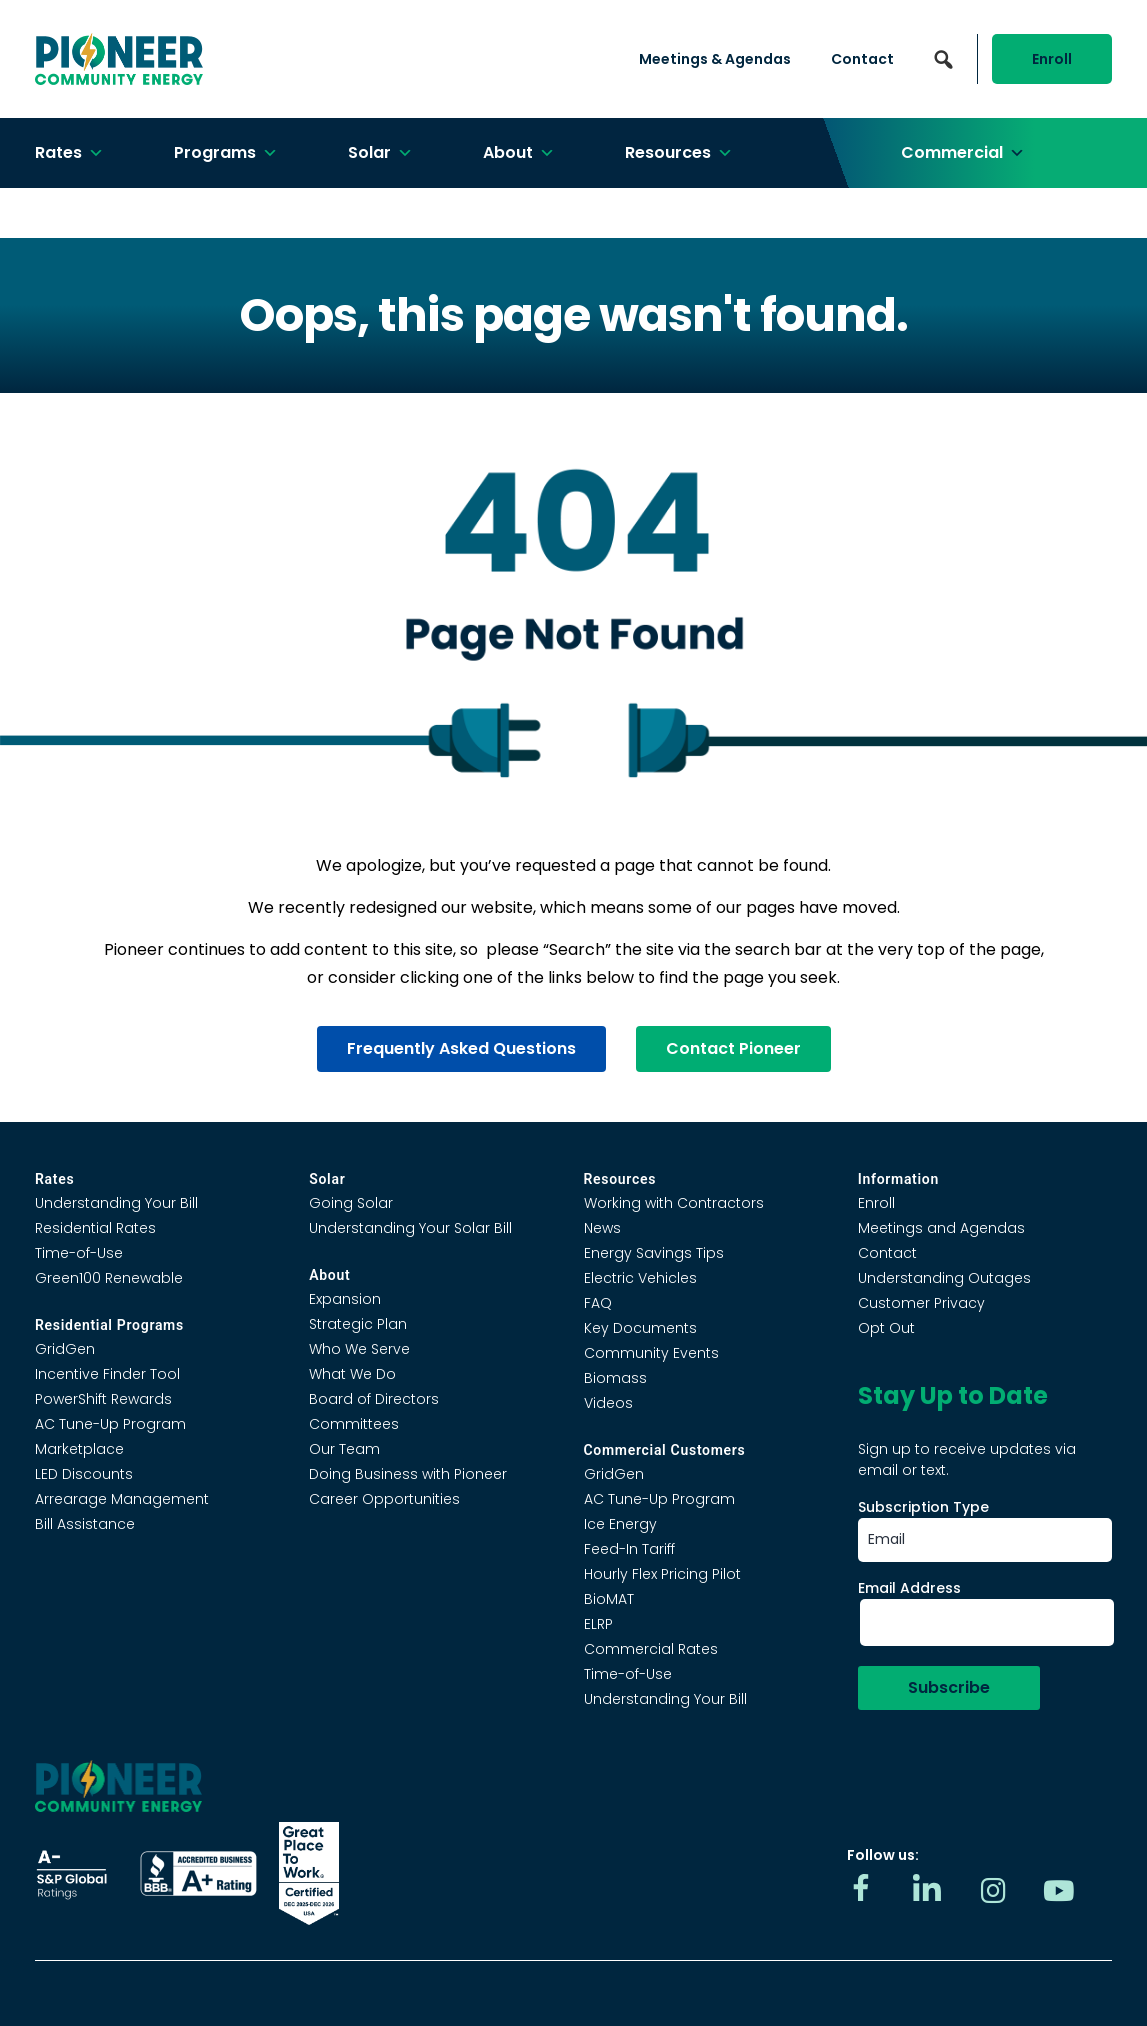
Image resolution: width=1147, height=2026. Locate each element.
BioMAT (609, 1599)
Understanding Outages (944, 1278)
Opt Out (886, 1328)
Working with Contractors (674, 1203)
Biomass (615, 1378)
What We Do (352, 1374)
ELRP (598, 1624)
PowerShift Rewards (103, 1399)
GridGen (65, 1349)
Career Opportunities (384, 1499)
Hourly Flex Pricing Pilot (662, 1574)
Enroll (1052, 59)
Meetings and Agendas (941, 1228)
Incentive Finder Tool (107, 1374)
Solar (380, 153)
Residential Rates (95, 1228)
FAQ (598, 1303)
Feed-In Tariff (629, 1549)
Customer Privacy (921, 1303)
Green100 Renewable (109, 1278)
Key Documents (640, 1328)
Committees (354, 1424)
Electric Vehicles (640, 1278)
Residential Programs (109, 1325)
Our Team (344, 1449)
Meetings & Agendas (715, 59)
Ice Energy (620, 1524)
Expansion (345, 1299)
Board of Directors (374, 1399)
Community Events (651, 1353)
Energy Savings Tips (654, 1253)
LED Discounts (84, 1474)
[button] (944, 59)
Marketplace (79, 1449)
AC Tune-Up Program (110, 1424)
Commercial (963, 153)
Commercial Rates (651, 1649)
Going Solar (351, 1203)
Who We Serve (359, 1349)
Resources (679, 153)
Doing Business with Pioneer (408, 1474)
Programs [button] (226, 153)
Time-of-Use (79, 1253)
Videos (608, 1403)
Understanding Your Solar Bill (410, 1228)
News (602, 1228)
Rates (69, 153)
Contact (862, 59)
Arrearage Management (122, 1499)
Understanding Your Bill (116, 1203)
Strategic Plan (358, 1324)
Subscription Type (923, 1507)
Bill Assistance (85, 1524)
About (519, 153)
